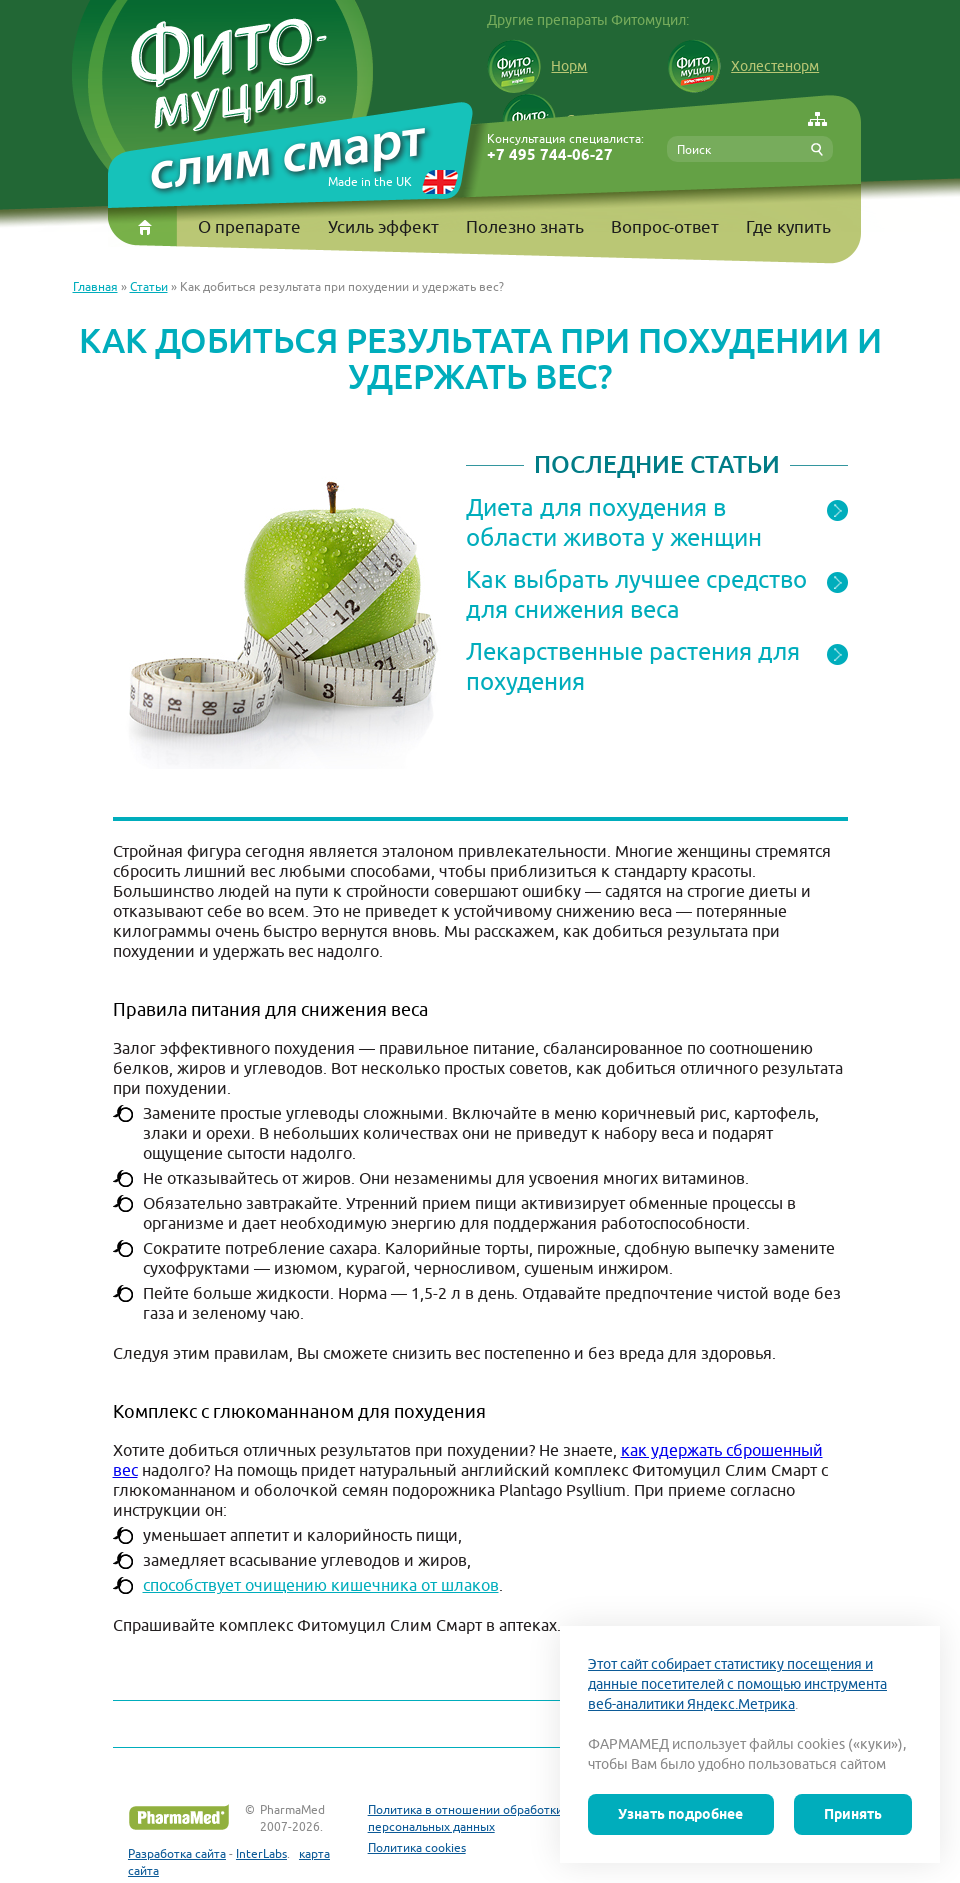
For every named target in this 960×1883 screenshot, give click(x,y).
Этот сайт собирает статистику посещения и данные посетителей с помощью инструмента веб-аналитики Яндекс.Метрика (737, 1684)
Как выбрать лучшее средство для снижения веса (636, 594)
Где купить (788, 227)
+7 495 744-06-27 (550, 155)
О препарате (249, 227)
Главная (95, 286)
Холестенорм (743, 66)
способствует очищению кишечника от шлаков (321, 1585)
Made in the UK (370, 181)
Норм (537, 66)
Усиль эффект (383, 227)
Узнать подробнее (680, 1814)
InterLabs (261, 1853)
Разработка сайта (177, 1853)
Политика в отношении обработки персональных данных (465, 1818)
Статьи (149, 286)
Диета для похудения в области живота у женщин (614, 522)
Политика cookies (417, 1847)
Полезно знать (525, 227)
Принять (853, 1814)
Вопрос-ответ (665, 227)
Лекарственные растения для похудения (633, 666)
